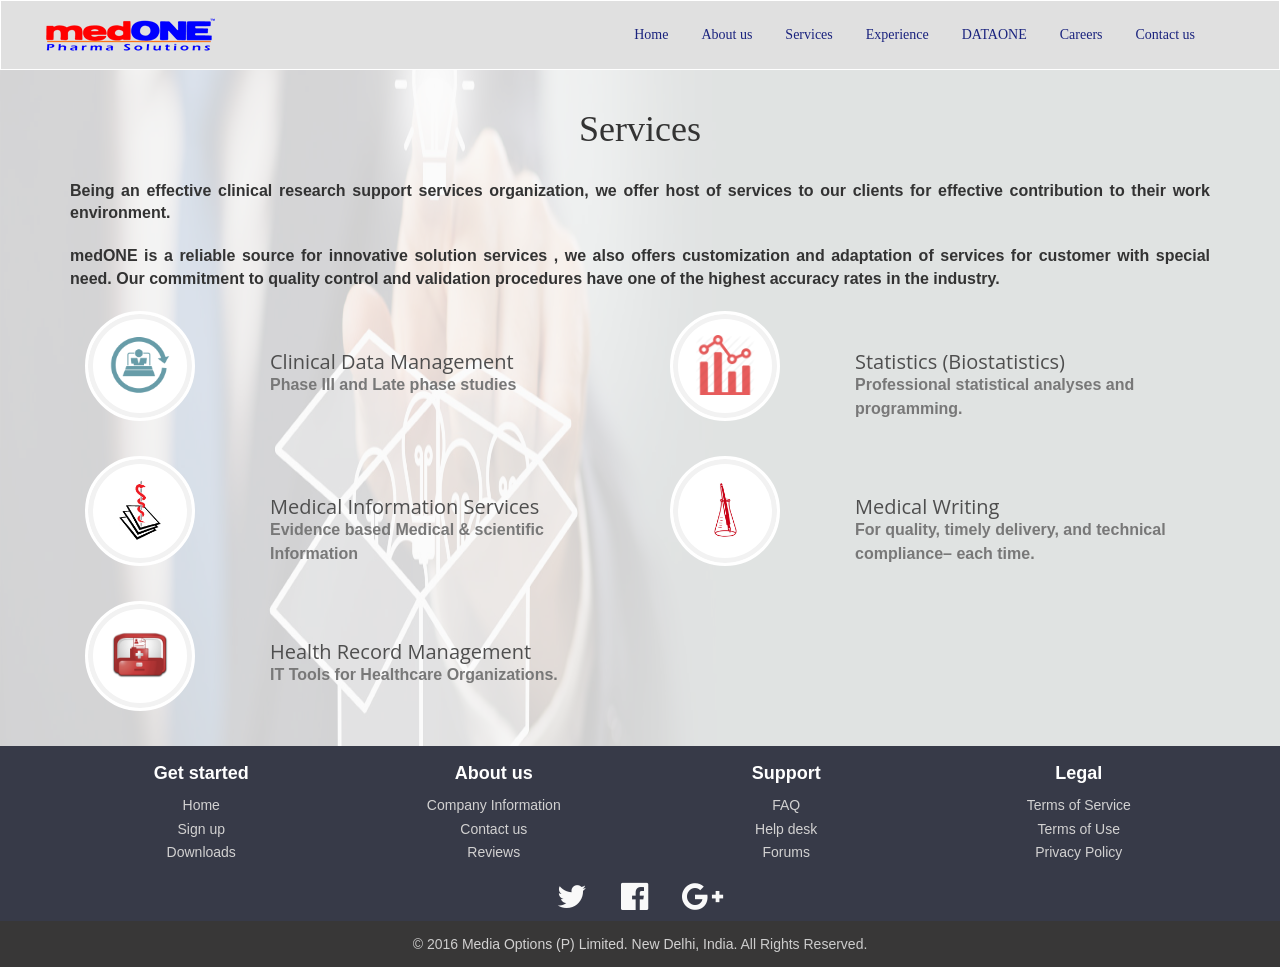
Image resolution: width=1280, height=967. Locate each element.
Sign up (201, 829)
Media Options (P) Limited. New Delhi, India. (599, 944)
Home (201, 805)
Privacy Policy (1078, 852)
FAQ (786, 805)
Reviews (493, 852)
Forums (786, 852)
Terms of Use (1079, 829)
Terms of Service (1079, 805)
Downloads (201, 852)
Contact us (493, 829)
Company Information (494, 805)
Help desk (786, 829)
